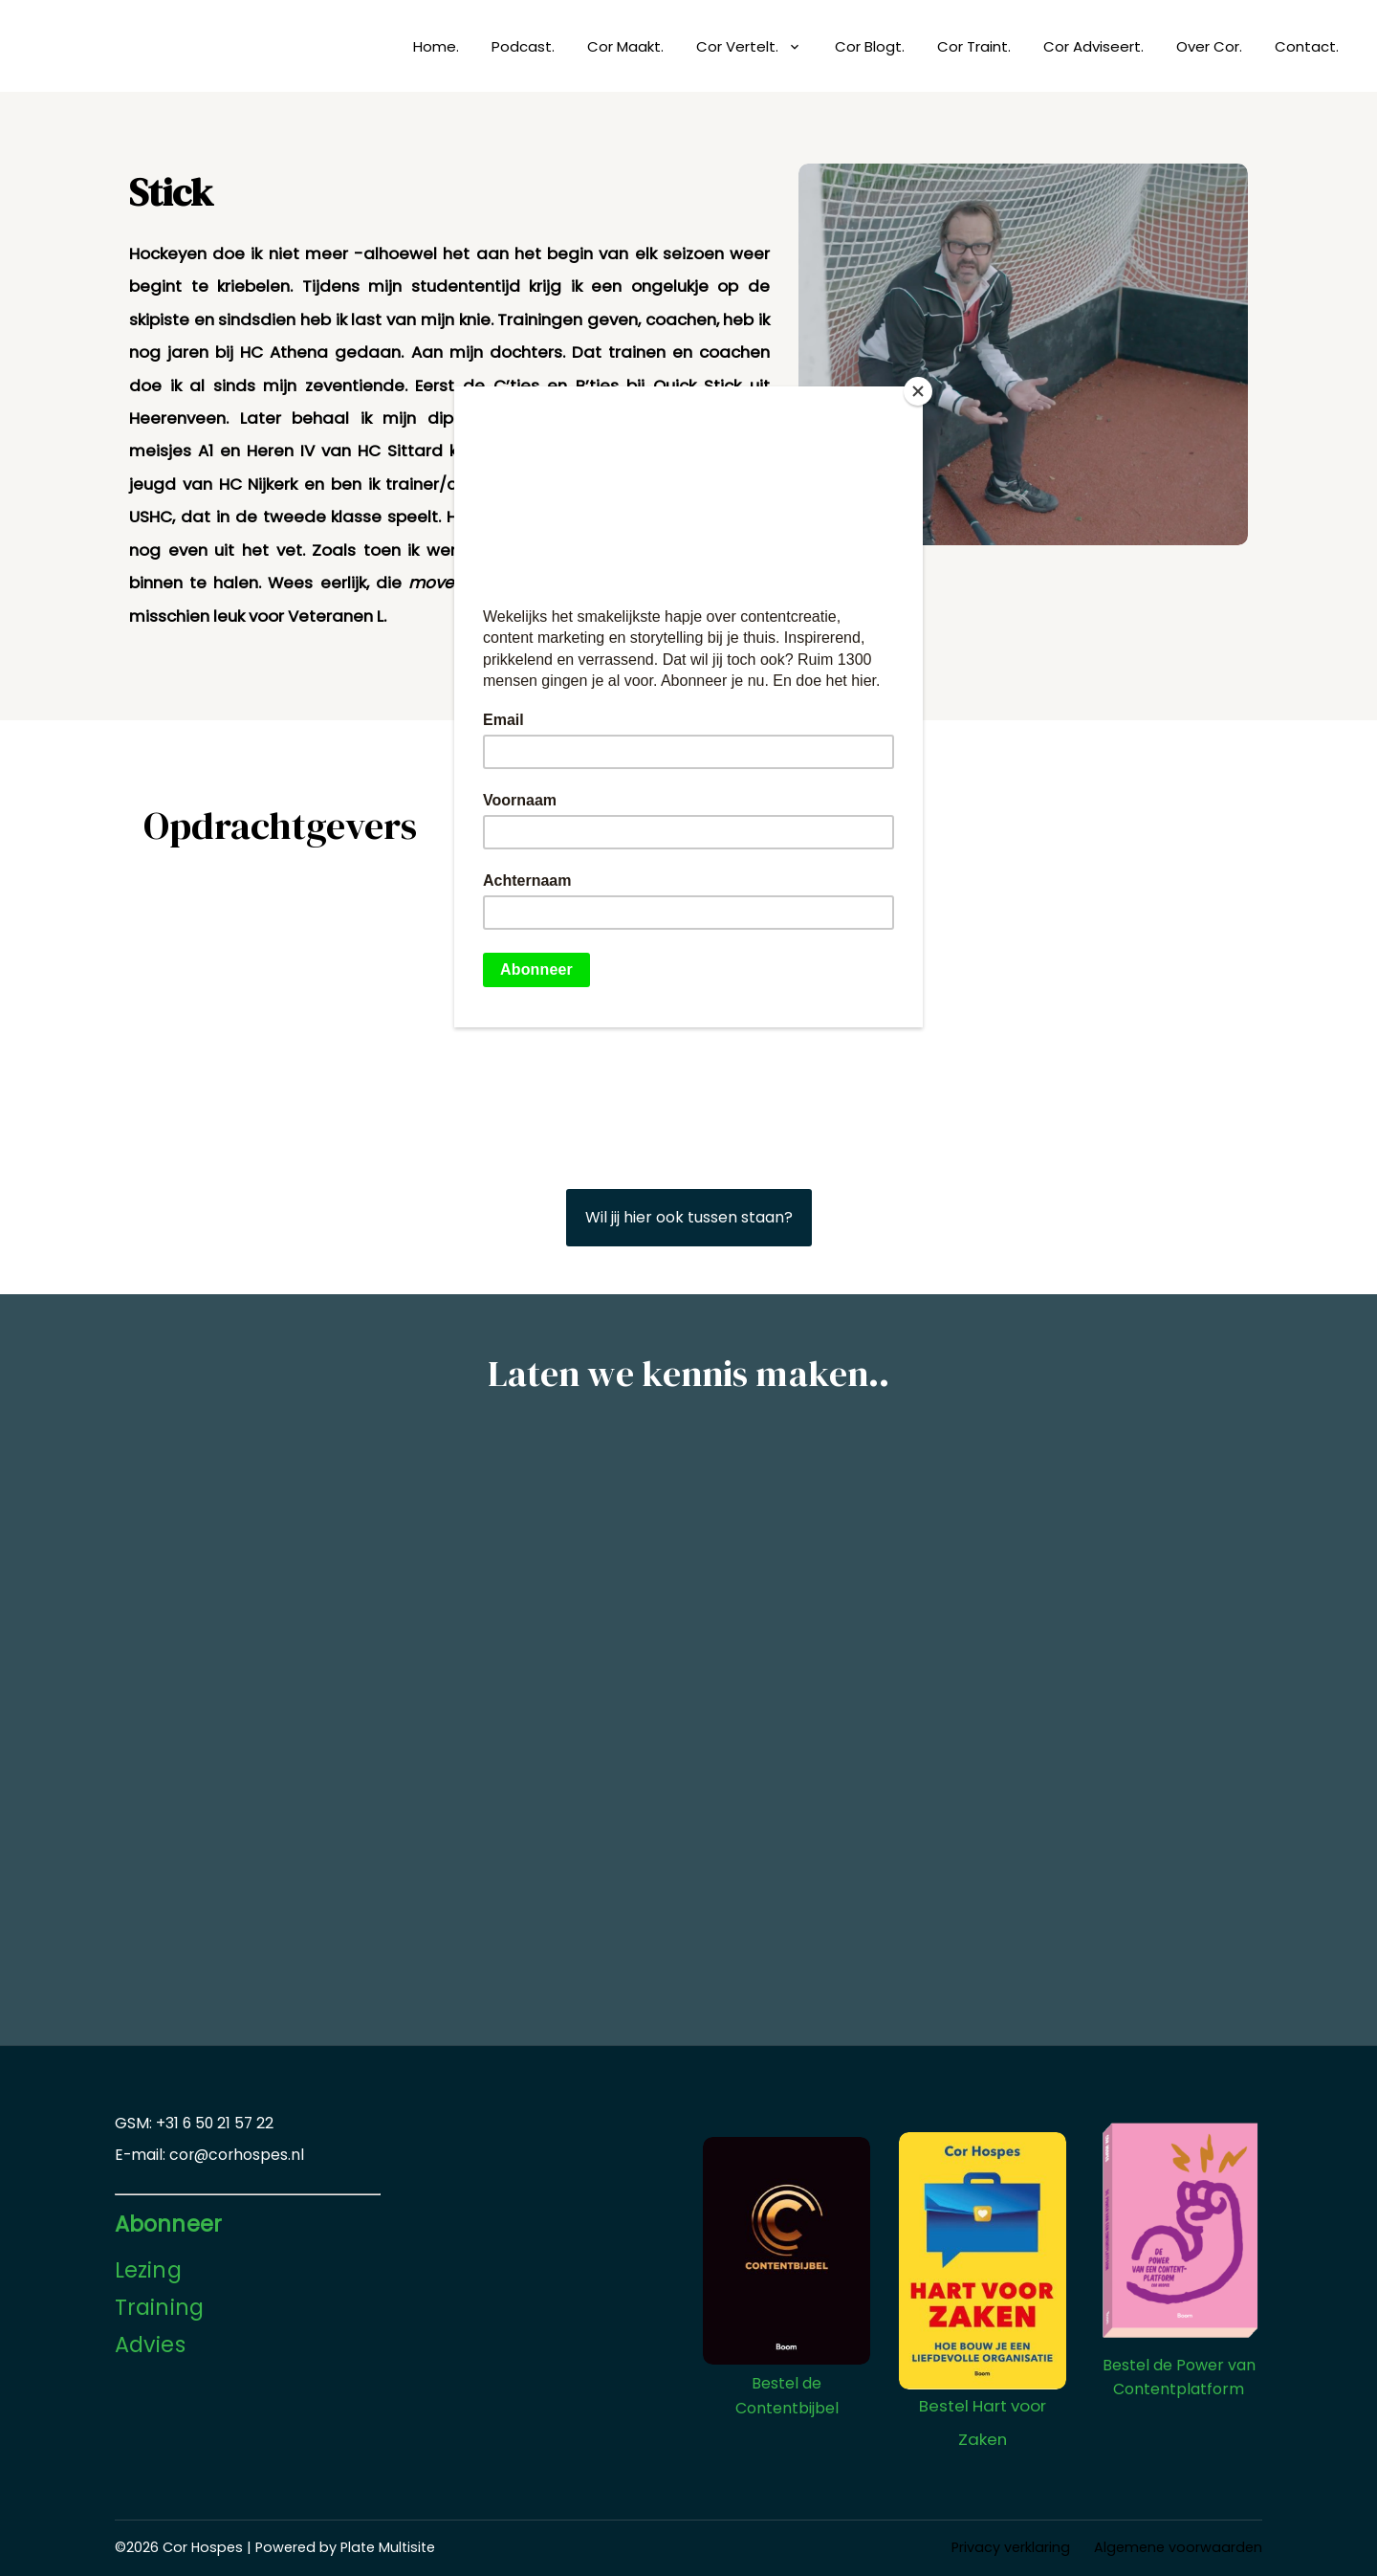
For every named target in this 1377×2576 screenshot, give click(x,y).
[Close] (918, 391)
